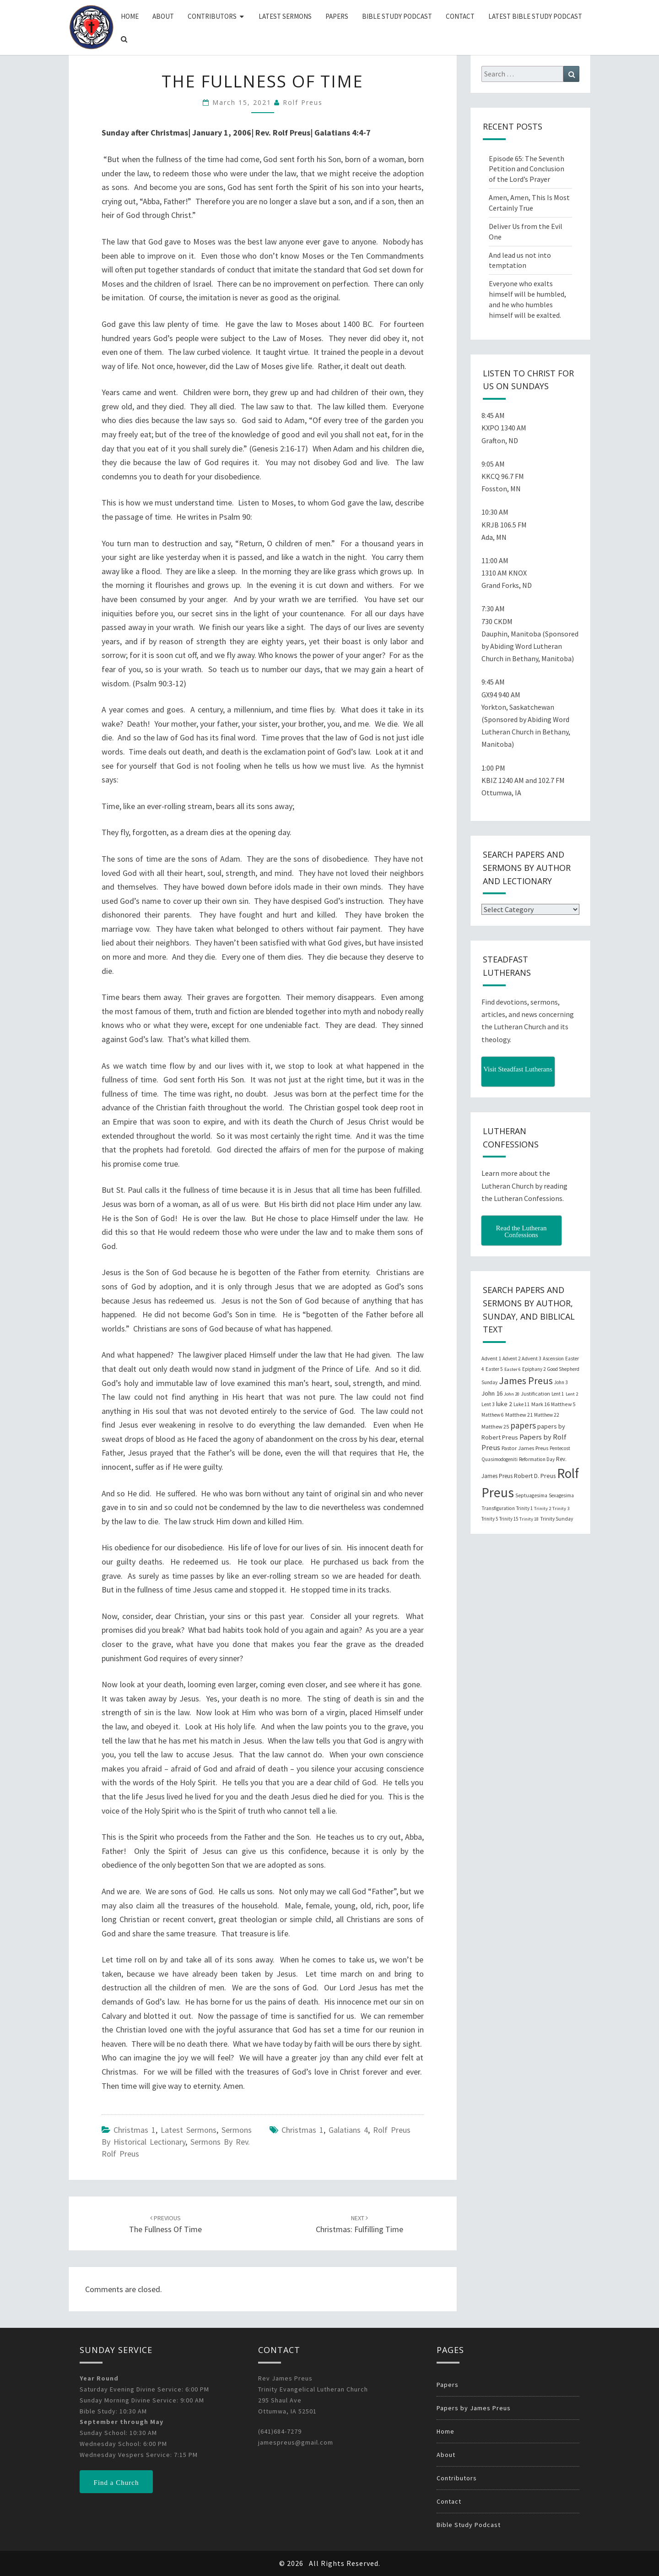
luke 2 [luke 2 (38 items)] (504, 1404)
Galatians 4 (348, 2130)
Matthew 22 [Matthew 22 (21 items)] (546, 1415)
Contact (460, 16)
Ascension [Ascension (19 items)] (553, 1358)
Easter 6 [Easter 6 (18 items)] (512, 1369)
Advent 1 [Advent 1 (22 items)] (491, 1358)
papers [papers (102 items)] (523, 1425)
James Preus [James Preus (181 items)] (526, 1381)
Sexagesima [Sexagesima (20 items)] (561, 1495)
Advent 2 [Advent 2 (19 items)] (511, 1358)
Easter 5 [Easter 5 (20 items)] (494, 1369)
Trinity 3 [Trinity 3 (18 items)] (560, 1508)
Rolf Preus (303, 102)
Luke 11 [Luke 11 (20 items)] (521, 1404)
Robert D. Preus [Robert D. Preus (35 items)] (535, 1476)
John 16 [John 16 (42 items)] (491, 1393)
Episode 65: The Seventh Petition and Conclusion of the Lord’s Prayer (526, 169)
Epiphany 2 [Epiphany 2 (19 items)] (534, 1369)
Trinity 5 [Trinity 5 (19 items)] (489, 1519)
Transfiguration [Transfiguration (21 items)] (498, 1508)
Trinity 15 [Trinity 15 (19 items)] (508, 1519)
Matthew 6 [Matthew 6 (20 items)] (492, 1415)
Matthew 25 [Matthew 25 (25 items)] (495, 1426)
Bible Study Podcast (397, 16)
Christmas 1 (134, 2130)
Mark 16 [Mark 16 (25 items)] (540, 1404)
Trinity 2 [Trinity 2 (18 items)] (542, 1508)
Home (130, 16)
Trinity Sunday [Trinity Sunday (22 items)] (556, 1519)
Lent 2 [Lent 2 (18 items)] (572, 1394)
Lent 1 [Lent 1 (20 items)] (557, 1394)
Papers (336, 16)
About (163, 16)
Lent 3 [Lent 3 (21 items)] (488, 1404)
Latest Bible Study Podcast (535, 16)
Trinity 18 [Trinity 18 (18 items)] (529, 1519)
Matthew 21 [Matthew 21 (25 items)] (519, 1414)
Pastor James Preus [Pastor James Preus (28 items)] (525, 1447)
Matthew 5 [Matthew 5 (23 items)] (563, 1404)
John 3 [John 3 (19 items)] (560, 1382)
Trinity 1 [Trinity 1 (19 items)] (524, 1508)
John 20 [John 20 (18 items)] (511, 1394)
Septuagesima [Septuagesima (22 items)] (531, 1495)
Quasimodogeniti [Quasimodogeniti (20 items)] (499, 1459)
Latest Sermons (285, 16)
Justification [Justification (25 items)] (535, 1393)
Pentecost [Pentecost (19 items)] (560, 1448)
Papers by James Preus (474, 2408)
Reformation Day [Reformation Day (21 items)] (537, 1459)
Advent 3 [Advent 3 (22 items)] (531, 1358)
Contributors (212, 16)
